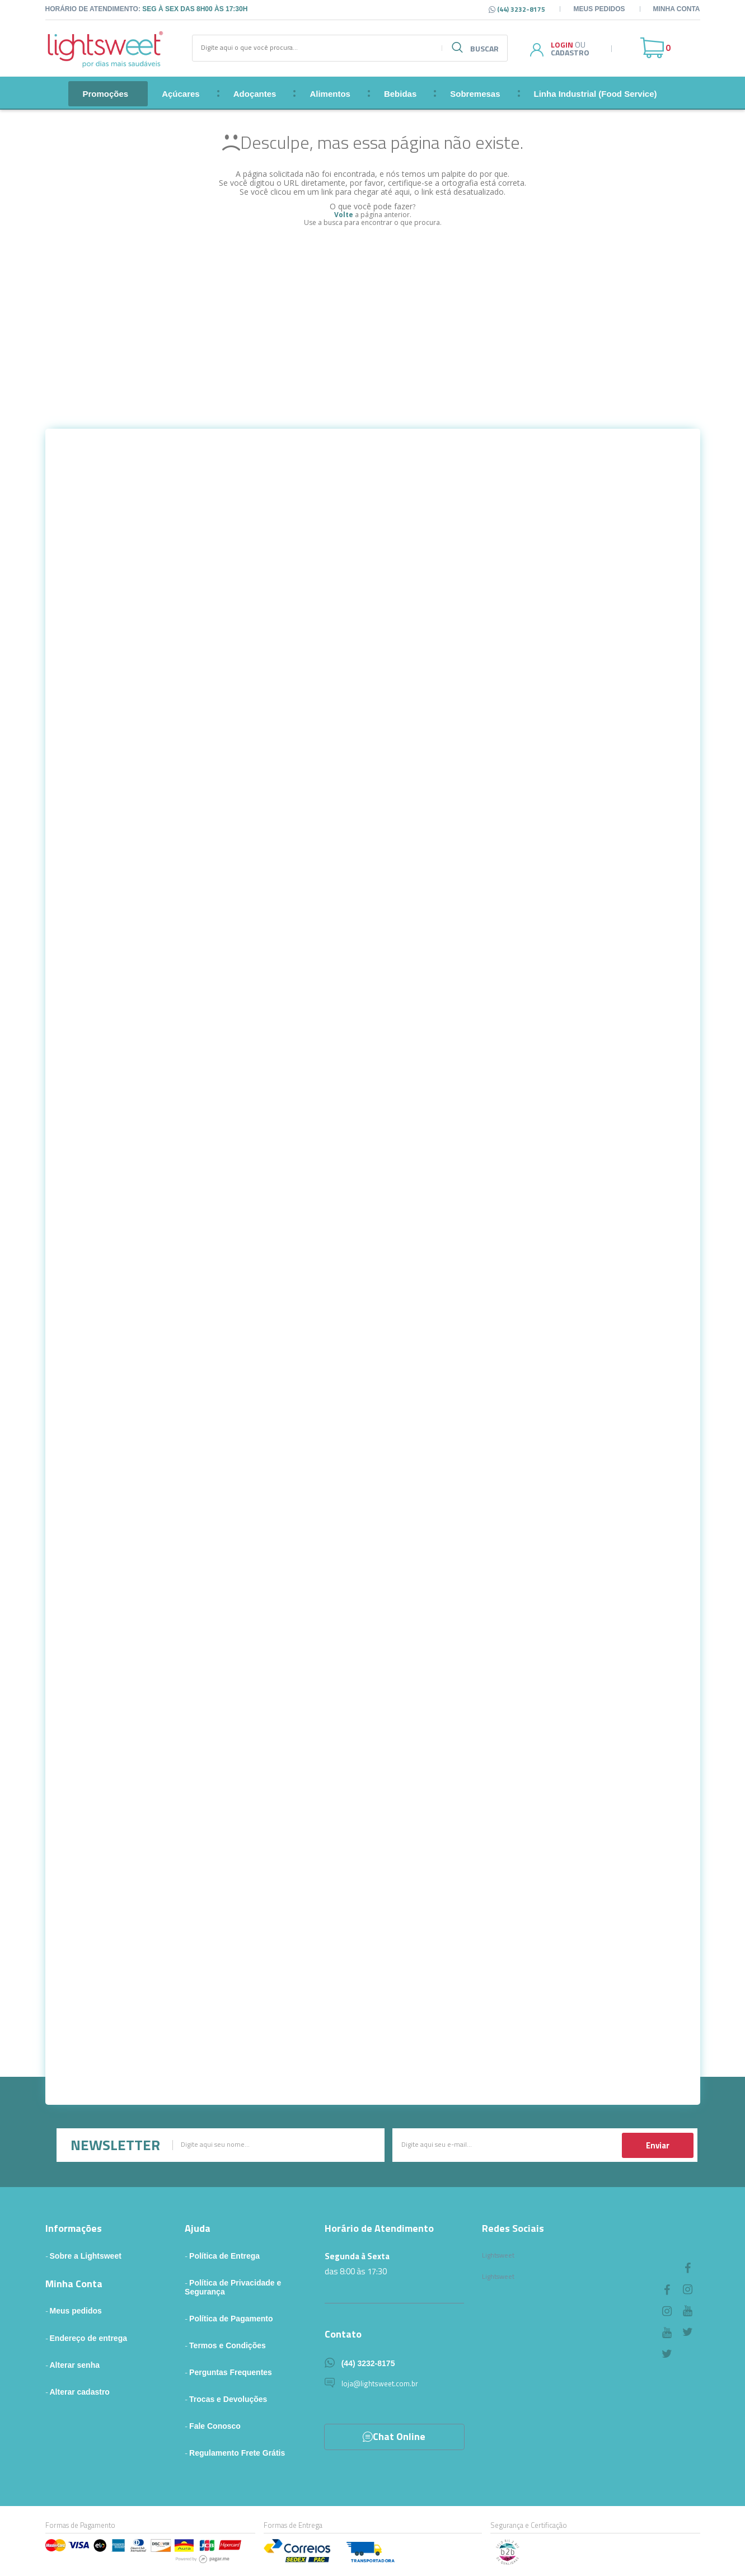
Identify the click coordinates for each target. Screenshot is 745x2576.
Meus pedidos (599, 9)
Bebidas (400, 93)
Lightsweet (498, 2255)
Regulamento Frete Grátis (237, 2452)
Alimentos (330, 93)
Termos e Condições (227, 2345)
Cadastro (570, 52)
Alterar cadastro (80, 2391)
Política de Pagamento (231, 2318)
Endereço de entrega (89, 2338)
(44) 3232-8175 (368, 2363)
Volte (343, 214)
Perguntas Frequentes (230, 2372)
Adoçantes (255, 93)
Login (562, 44)
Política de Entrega (224, 2255)
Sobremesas (475, 93)
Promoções (105, 93)
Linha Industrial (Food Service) (595, 93)
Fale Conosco (215, 2426)
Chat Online (394, 2436)
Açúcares (181, 93)
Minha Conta (676, 9)
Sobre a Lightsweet (85, 2255)
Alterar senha (75, 2365)
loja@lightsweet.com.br (379, 2383)
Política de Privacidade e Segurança (233, 2287)
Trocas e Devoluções (228, 2399)
